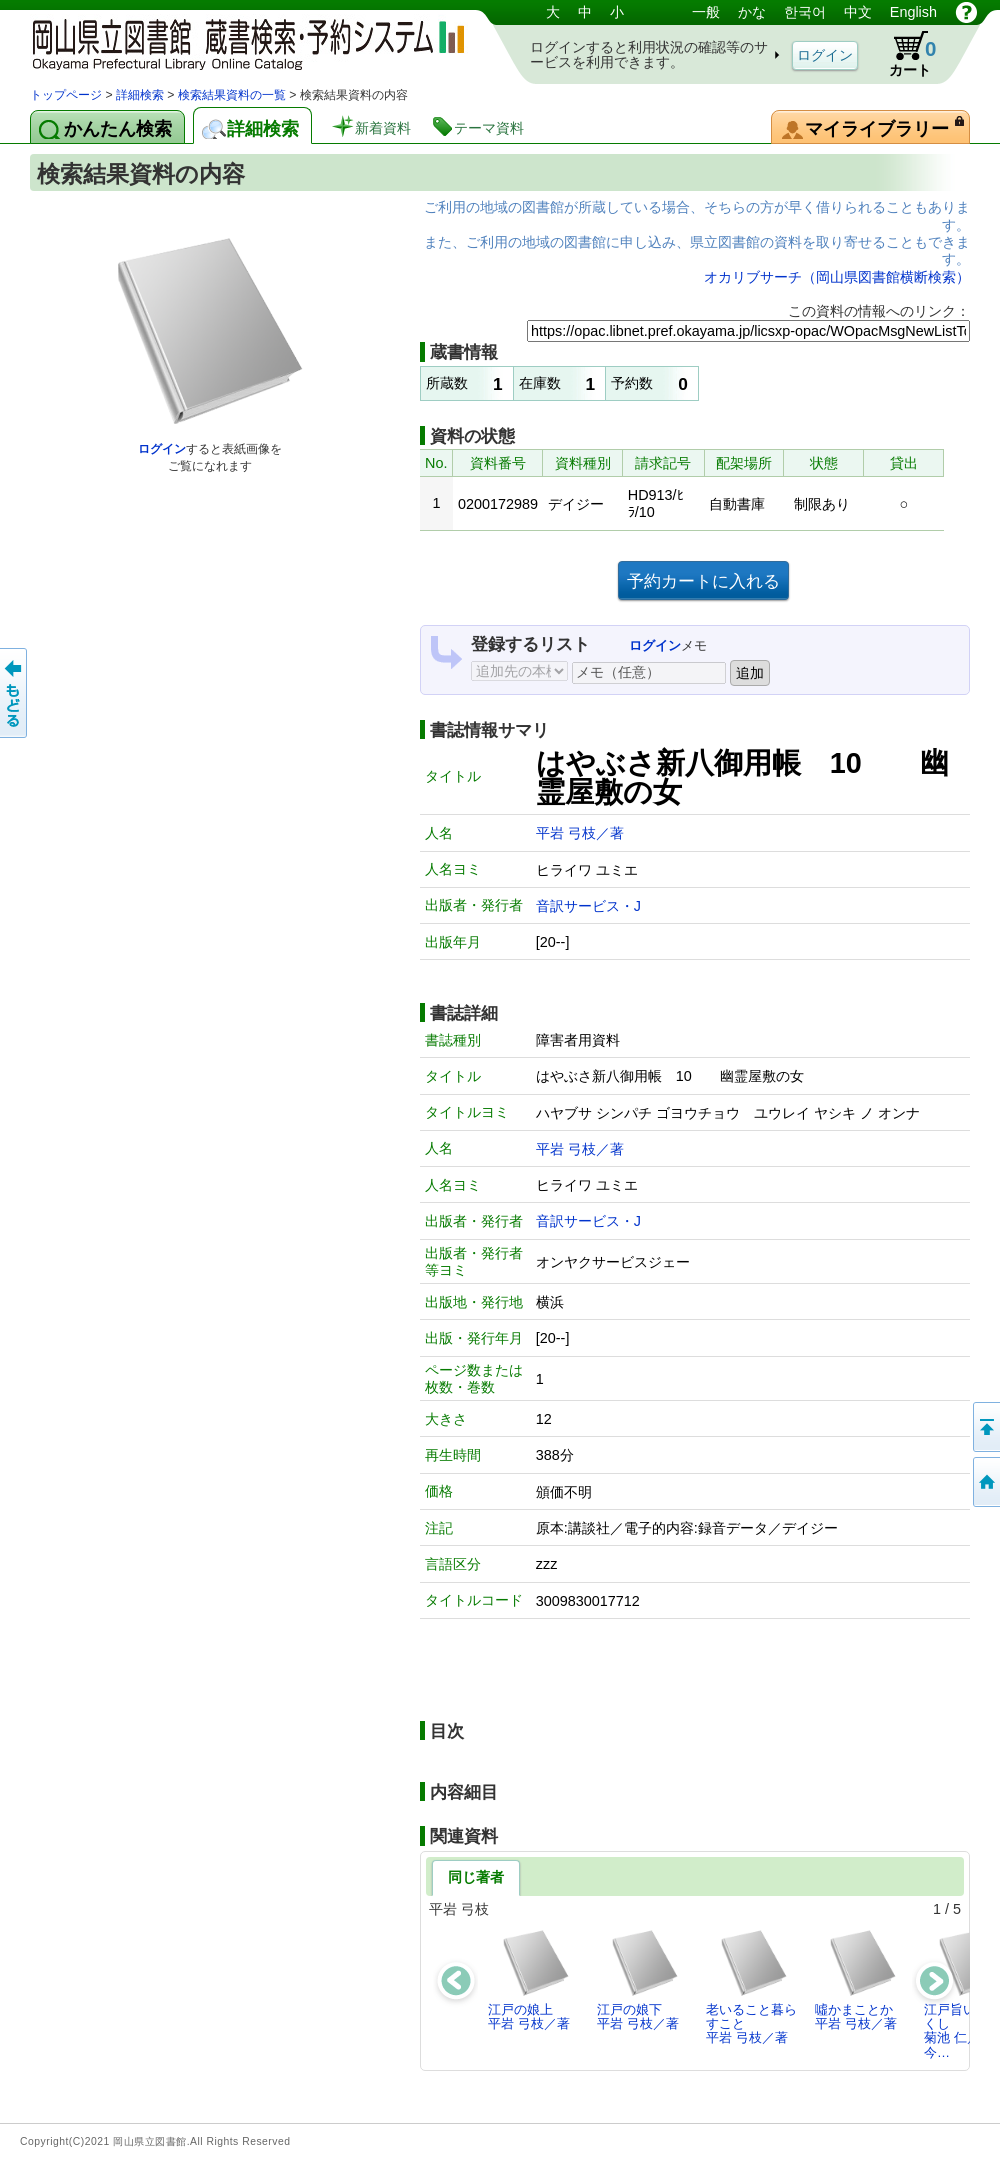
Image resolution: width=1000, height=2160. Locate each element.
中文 (858, 12)
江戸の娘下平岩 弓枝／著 (638, 1979)
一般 (706, 12)
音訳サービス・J (588, 906)
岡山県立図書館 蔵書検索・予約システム (240, 42)
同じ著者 (476, 1877)
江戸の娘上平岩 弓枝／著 (529, 1979)
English (913, 12)
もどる (15, 693)
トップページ (66, 95)
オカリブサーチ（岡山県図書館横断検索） (837, 277)
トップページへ (985, 1482)
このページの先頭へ (985, 1427)
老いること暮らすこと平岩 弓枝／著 (751, 1987)
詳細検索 (140, 95)
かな (752, 12)
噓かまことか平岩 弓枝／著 (856, 1979)
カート (903, 54)
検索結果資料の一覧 (232, 95)
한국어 (805, 12)
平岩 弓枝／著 (580, 833)
